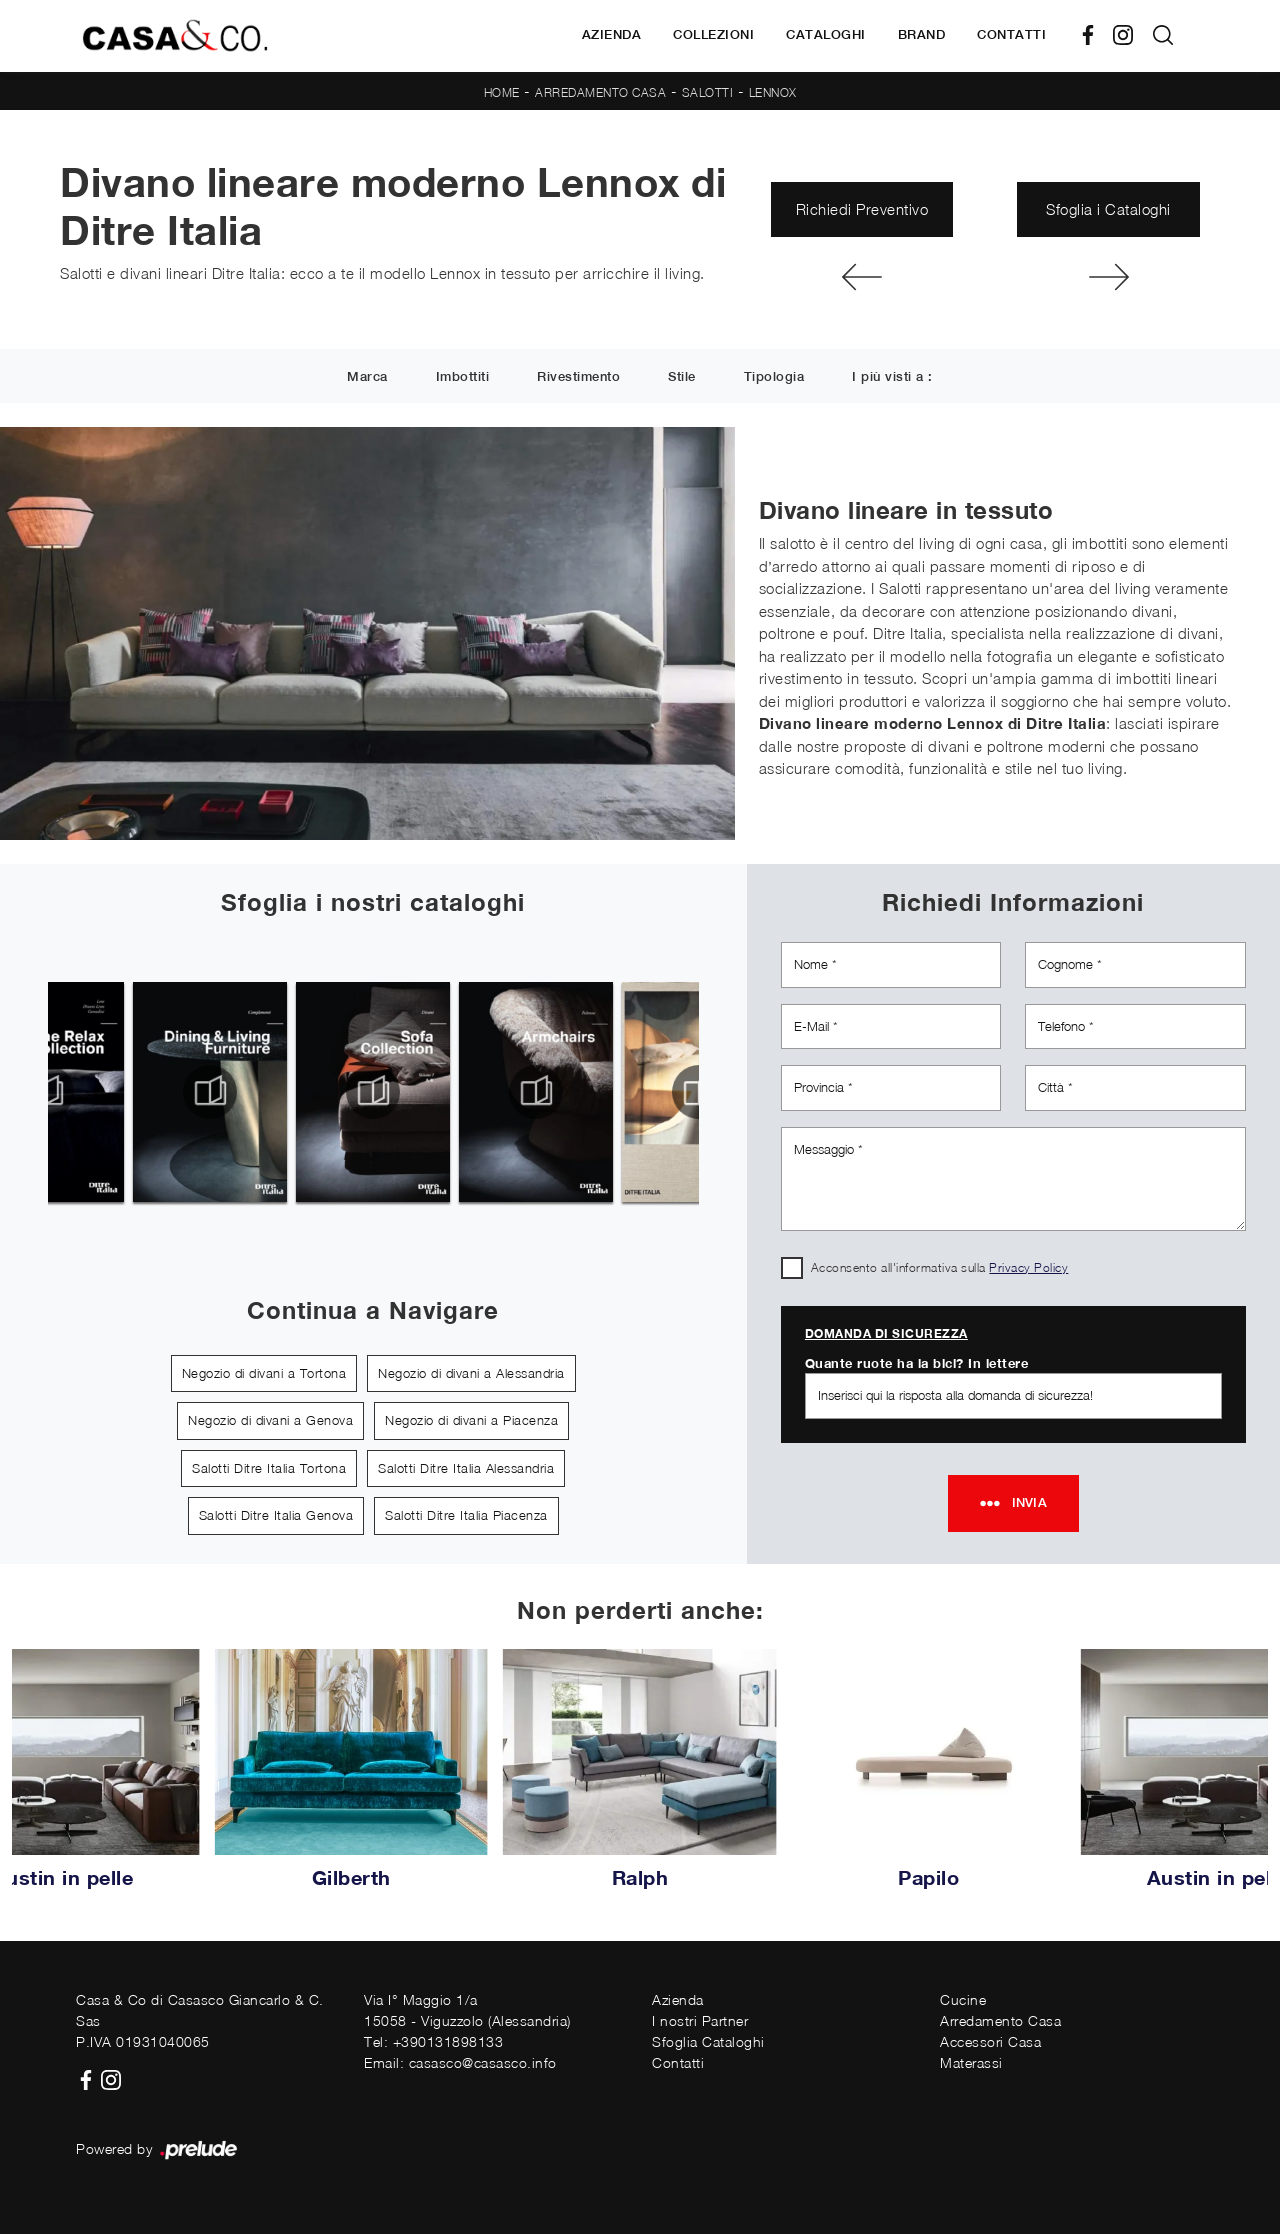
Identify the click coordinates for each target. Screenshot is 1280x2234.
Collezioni (713, 34)
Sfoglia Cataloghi (708, 2041)
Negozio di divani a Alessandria (471, 1373)
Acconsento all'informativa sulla (940, 1267)
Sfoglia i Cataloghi (1108, 209)
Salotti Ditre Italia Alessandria (466, 1468)
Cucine (963, 1999)
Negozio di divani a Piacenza (471, 1420)
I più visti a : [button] (892, 377)
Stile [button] (682, 377)
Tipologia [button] (774, 377)
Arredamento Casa (600, 92)
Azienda (612, 34)
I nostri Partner (700, 2020)
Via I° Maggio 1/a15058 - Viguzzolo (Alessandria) (467, 2010)
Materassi (971, 2062)
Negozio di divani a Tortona (264, 1373)
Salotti (708, 92)
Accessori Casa (990, 2041)
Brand (922, 34)
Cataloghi (826, 34)
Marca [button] (367, 377)
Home (502, 92)
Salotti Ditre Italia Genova (276, 1515)
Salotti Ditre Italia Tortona (269, 1468)
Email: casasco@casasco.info (460, 2062)
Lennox (773, 92)
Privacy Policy (1028, 1267)
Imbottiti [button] (463, 377)
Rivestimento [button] (578, 377)
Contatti (1011, 34)
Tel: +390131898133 (433, 2041)
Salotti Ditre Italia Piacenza (466, 1515)
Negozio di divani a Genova (270, 1420)
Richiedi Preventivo (862, 209)
